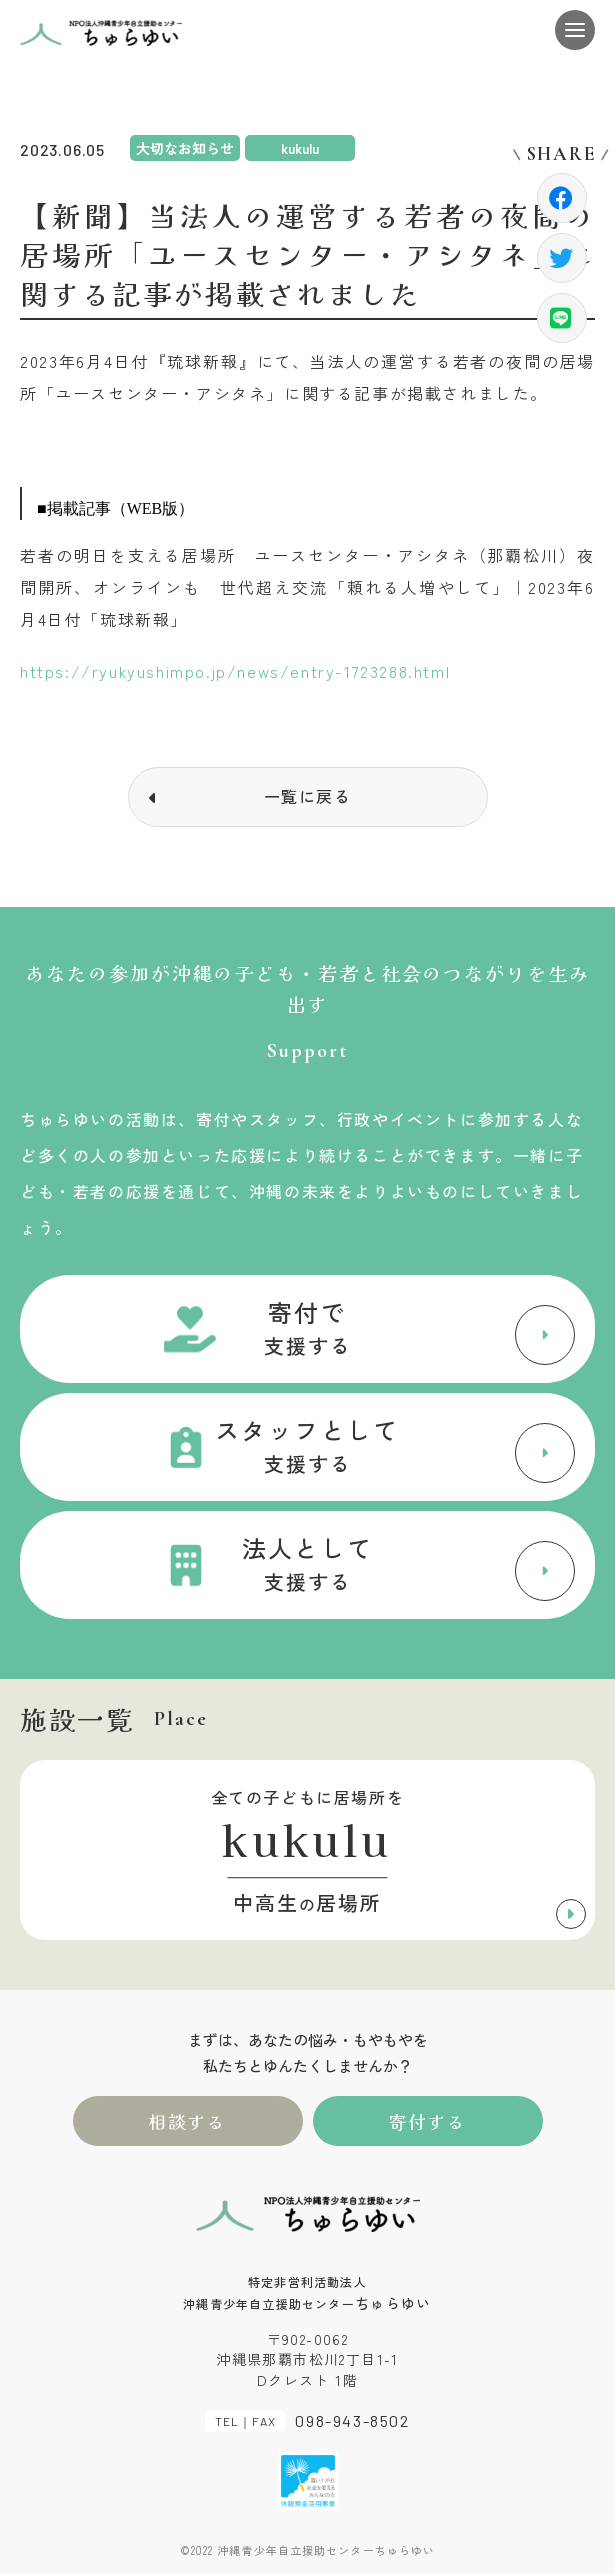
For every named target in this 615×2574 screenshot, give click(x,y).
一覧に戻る (308, 796)
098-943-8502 (352, 2420)
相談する (187, 2121)
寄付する (427, 2121)
